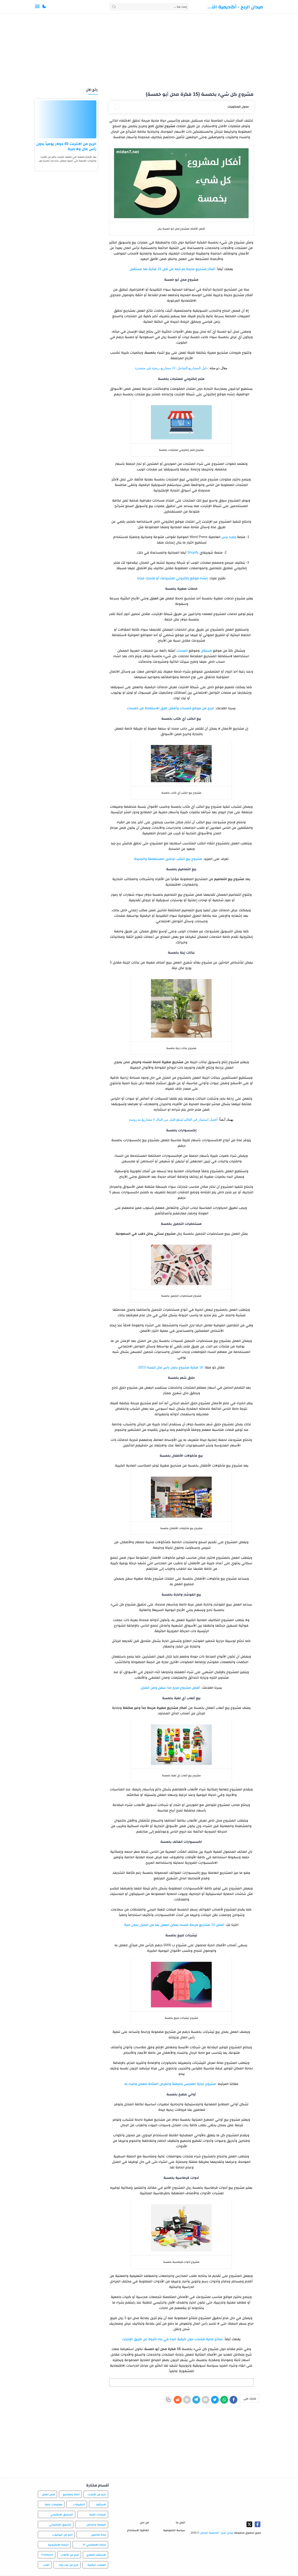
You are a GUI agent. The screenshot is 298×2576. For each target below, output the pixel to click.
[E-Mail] (199, 2401)
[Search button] (114, 6)
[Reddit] (166, 2401)
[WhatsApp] (221, 2401)
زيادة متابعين (98, 2535)
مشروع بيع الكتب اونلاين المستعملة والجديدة (168, 859)
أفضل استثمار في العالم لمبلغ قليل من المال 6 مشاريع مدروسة (173, 1119)
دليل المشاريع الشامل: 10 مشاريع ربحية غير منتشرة (171, 368)
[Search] (149, 6)
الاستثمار (101, 2505)
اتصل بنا (180, 2523)
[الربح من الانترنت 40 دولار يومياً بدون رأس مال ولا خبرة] (66, 119)
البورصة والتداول (96, 2525)
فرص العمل (48, 2495)
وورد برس (228, 537)
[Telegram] (188, 2401)
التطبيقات (79, 2505)
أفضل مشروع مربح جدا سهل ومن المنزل (170, 1687)
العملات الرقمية (96, 2565)
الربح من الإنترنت (97, 2495)
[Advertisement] (149, 51)
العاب (46, 2565)
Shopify (193, 552)
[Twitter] (210, 2401)
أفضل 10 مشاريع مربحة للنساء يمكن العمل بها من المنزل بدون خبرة (174, 1925)
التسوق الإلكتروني (60, 2525)
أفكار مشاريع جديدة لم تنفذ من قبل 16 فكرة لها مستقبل (172, 269)
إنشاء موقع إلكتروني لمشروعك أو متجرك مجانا (172, 578)
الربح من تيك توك (68, 2565)
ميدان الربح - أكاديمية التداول (234, 6)
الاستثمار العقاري (96, 2555)
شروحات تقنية (97, 2515)
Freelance (47, 2555)
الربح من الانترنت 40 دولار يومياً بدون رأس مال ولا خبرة (66, 146)
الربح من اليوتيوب (62, 2535)
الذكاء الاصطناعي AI (94, 2545)
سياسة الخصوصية (174, 2531)
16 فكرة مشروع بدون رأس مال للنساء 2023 (170, 1367)
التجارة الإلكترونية (58, 2545)
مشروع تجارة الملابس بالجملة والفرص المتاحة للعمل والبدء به (170, 2084)
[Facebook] (233, 2401)
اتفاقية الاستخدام (138, 2531)
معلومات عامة (53, 2505)
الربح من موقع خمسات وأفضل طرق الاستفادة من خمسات (170, 708)
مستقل (206, 650)
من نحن (144, 2523)
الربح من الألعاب (70, 2555)
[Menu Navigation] (37, 7)
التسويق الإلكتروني (61, 2515)
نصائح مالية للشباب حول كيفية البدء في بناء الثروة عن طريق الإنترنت (172, 2339)
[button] (44, 6)
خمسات (182, 650)
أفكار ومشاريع (71, 2495)
